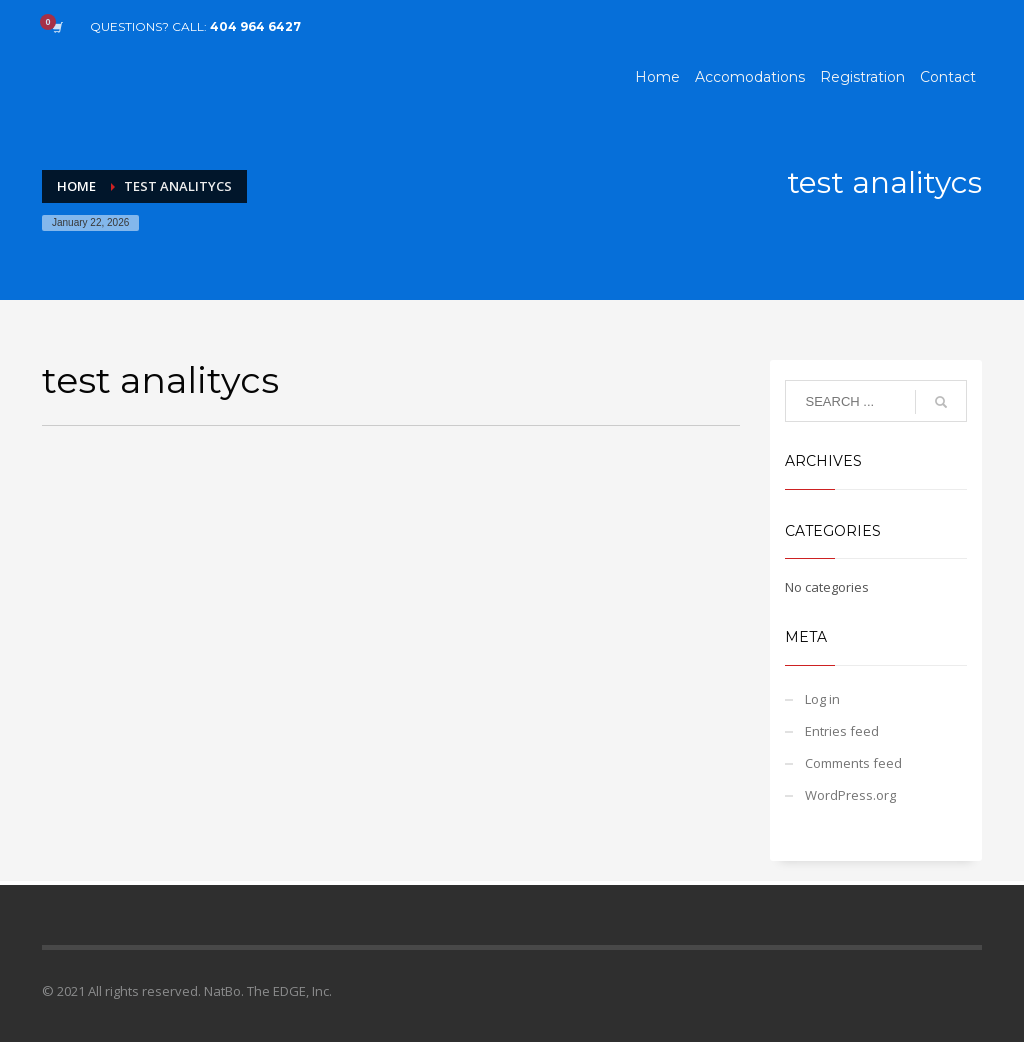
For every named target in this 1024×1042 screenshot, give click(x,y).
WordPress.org (850, 795)
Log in (822, 699)
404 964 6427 (255, 26)
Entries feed (842, 731)
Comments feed (853, 763)
